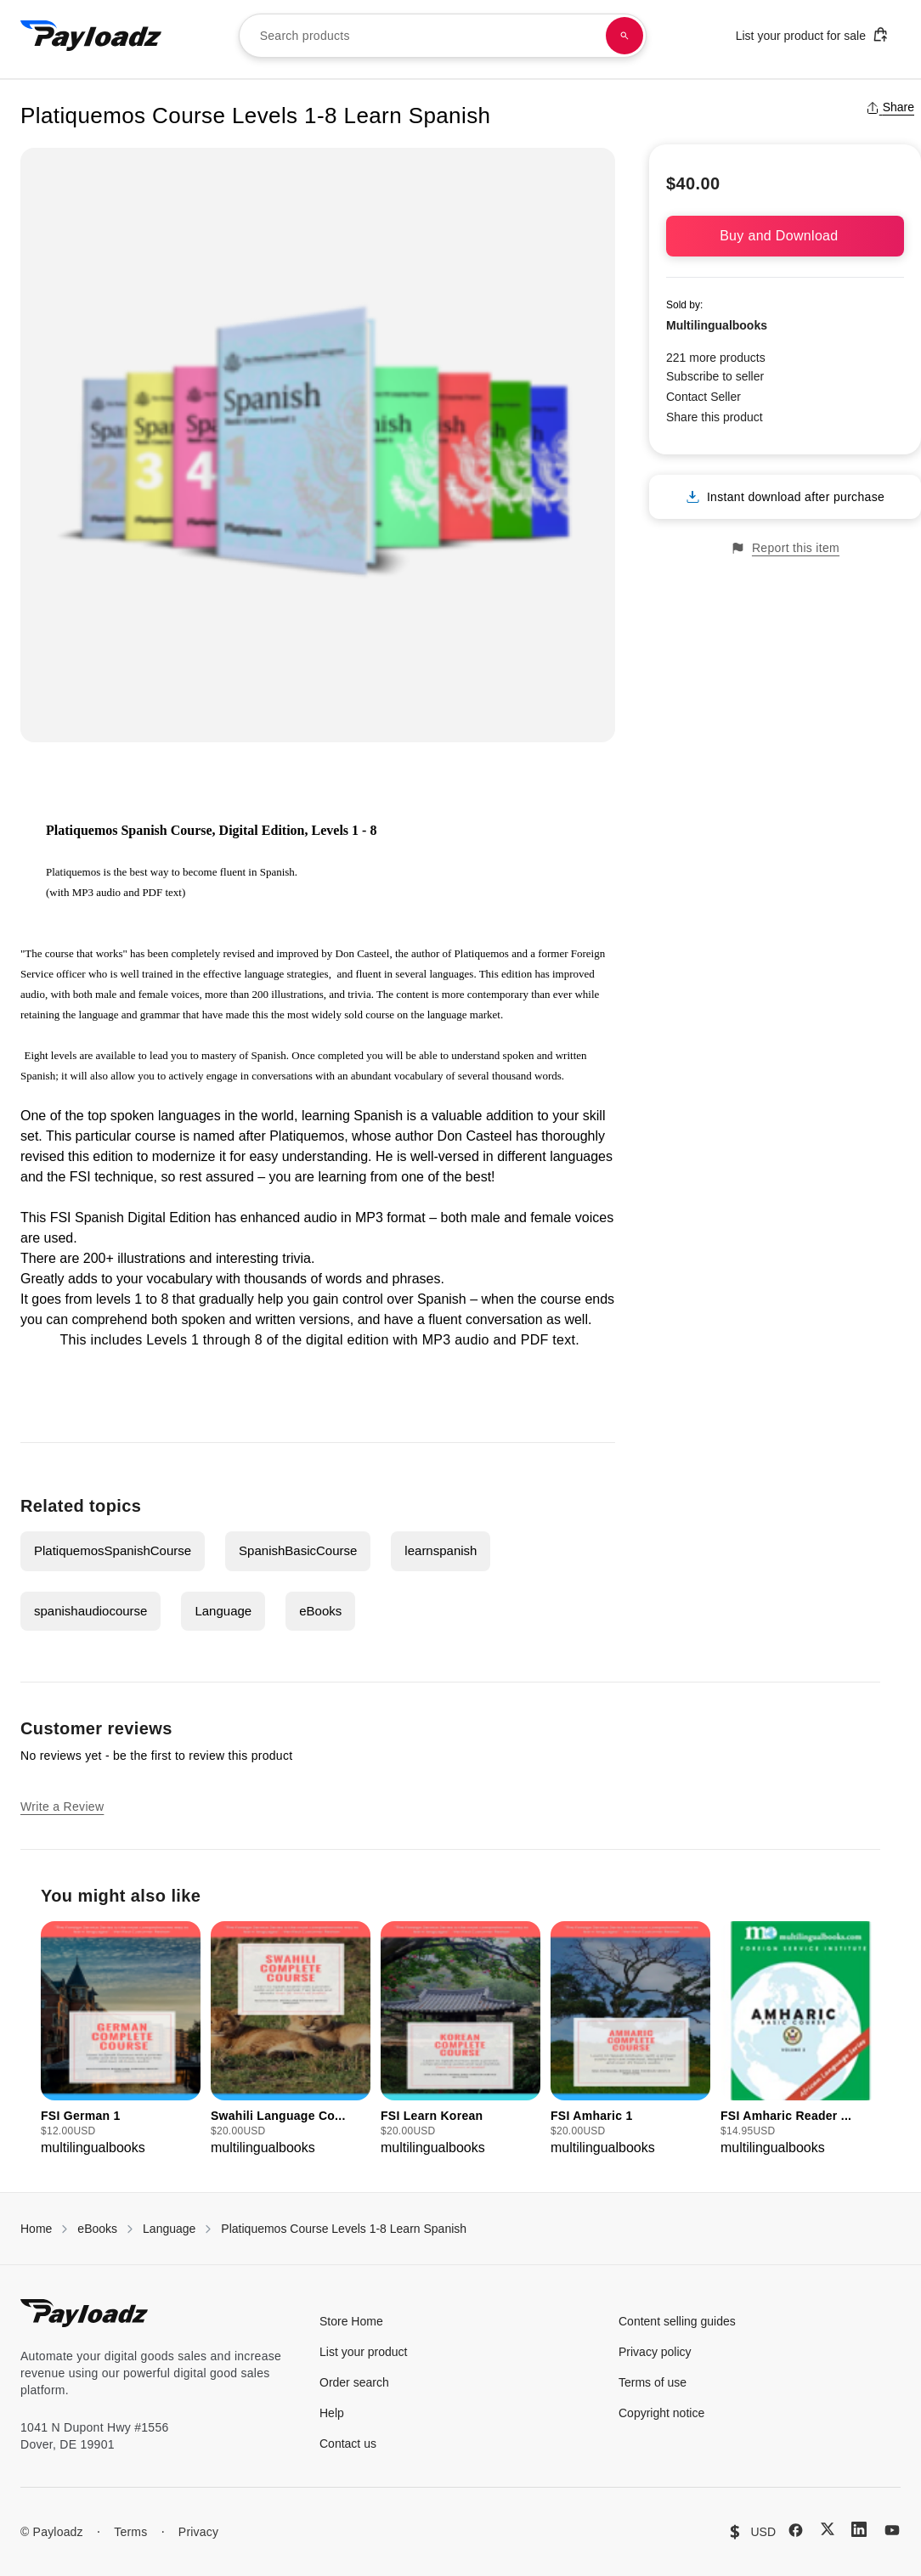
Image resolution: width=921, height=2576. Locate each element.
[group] (121, 2039)
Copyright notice (661, 2413)
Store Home (351, 2321)
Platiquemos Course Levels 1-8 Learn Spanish (343, 2228)
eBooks (320, 1611)
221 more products (716, 357)
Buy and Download (785, 235)
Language (223, 1611)
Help (331, 2413)
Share (890, 107)
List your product (363, 2352)
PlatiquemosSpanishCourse (112, 1550)
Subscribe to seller (715, 376)
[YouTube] (892, 2530)
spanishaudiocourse (90, 1611)
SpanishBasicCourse (298, 1550)
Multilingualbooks (716, 325)
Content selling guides (677, 2321)
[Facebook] (796, 2530)
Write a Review (62, 1806)
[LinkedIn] (859, 2529)
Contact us (347, 2443)
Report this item (785, 548)
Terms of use (653, 2382)
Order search (354, 2382)
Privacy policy (655, 2352)
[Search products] (624, 35)
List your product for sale (812, 34)
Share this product (714, 417)
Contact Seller (703, 396)
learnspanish (440, 1550)
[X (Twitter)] (827, 2529)
